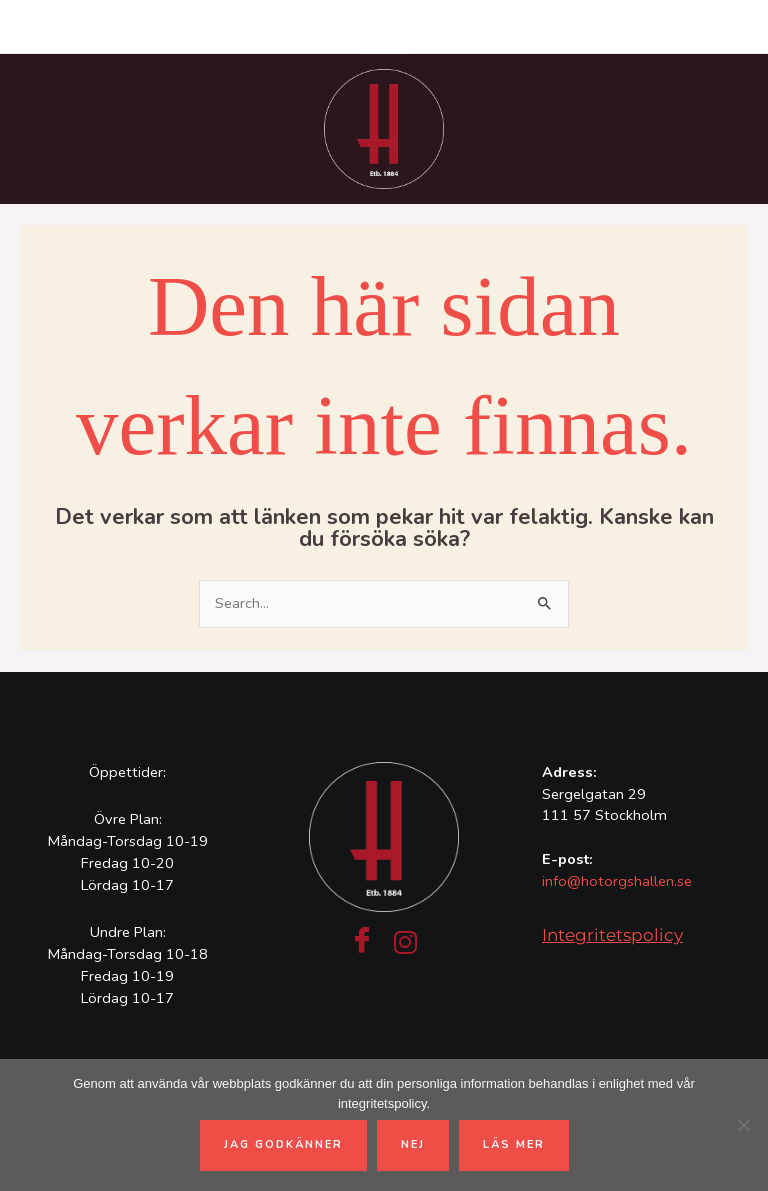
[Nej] (743, 1125)
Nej (413, 1144)
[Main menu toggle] (383, 25)
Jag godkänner (283, 1144)
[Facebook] (362, 940)
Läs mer (514, 1144)
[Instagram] (406, 940)
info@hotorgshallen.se (617, 879)
